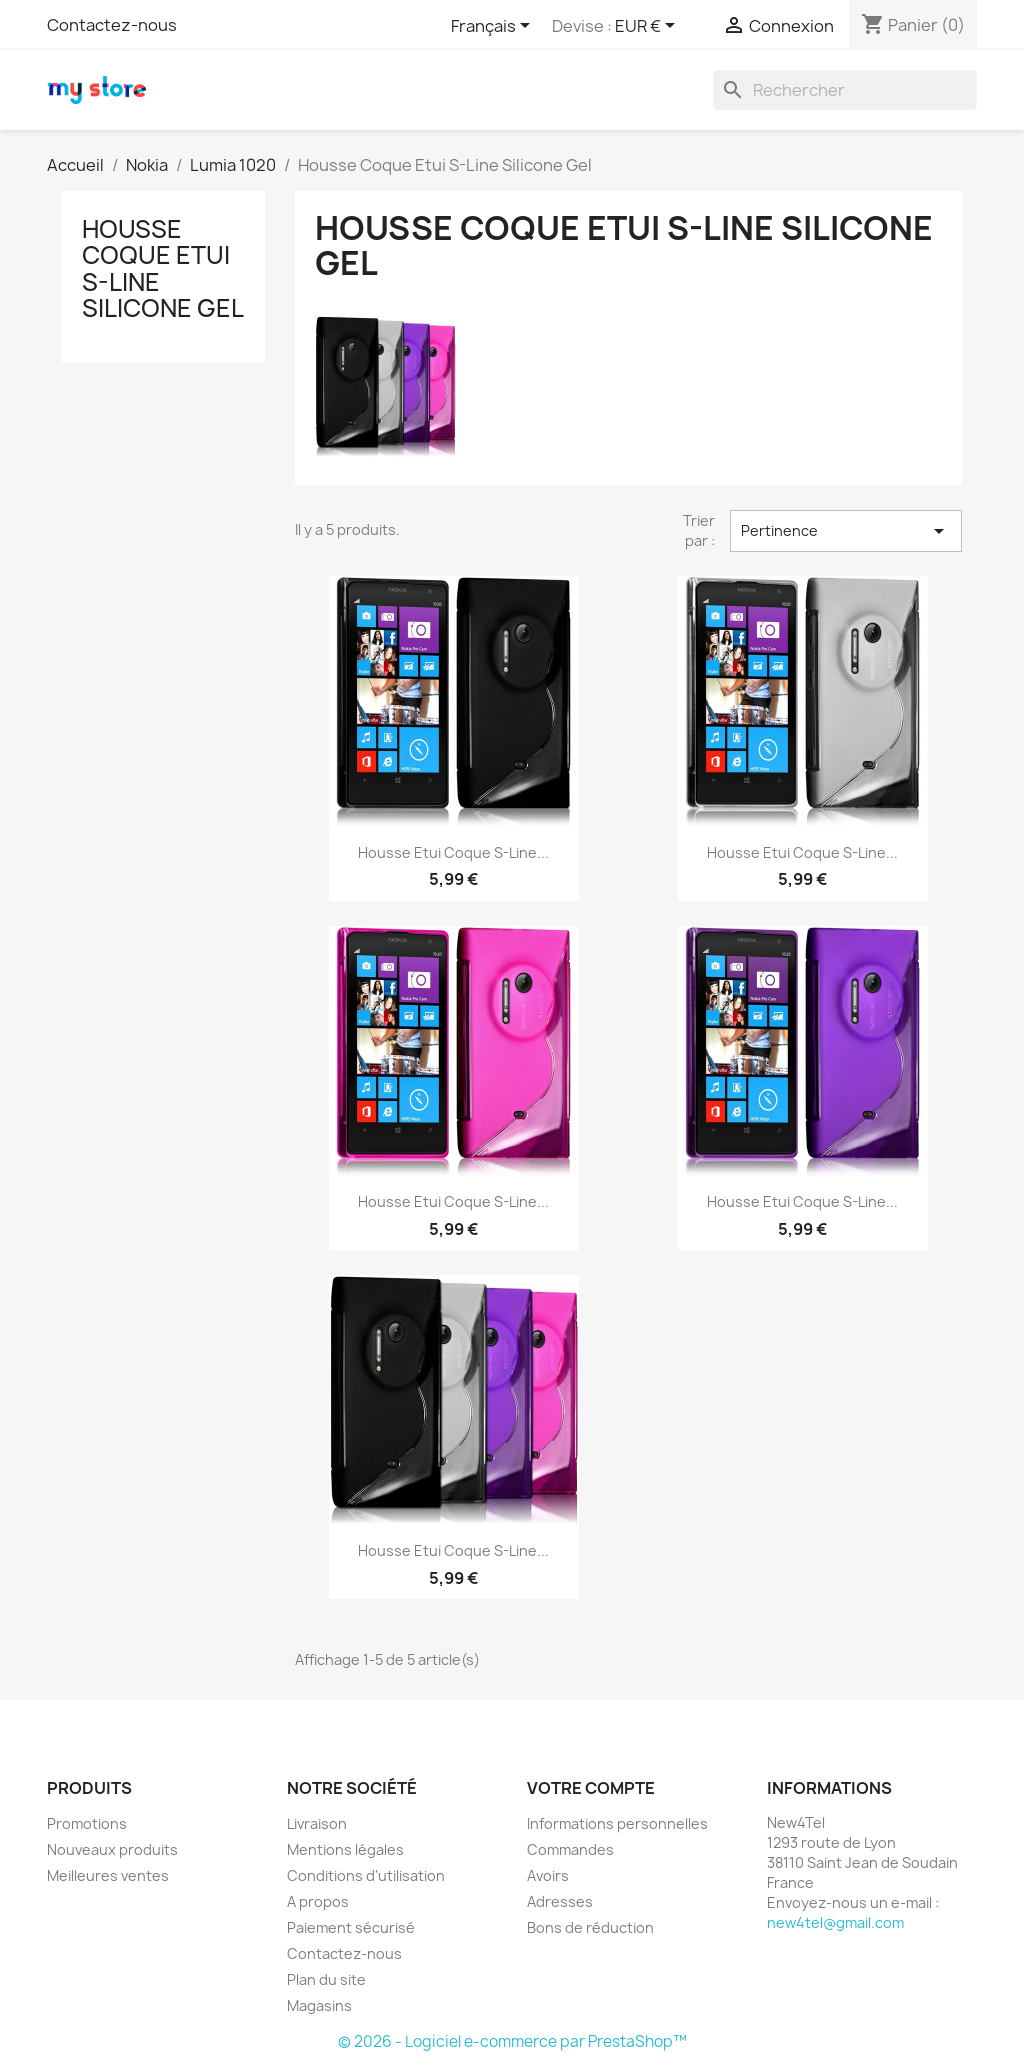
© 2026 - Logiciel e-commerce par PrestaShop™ (512, 2041)
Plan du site (326, 1979)
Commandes (570, 1849)
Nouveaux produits (112, 1849)
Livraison (317, 1823)
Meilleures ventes (108, 1875)
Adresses (560, 1901)
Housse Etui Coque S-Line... (453, 852)
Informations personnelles (617, 1823)
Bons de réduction (590, 1927)
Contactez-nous (112, 25)
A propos (318, 1901)
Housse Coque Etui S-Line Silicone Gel (163, 268)
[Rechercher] (845, 90)
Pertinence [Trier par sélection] (846, 531)
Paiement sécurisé (351, 1927)
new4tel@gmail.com (835, 1922)
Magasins (319, 2005)
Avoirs (548, 1875)
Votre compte (591, 1788)
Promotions (87, 1823)
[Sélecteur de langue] (494, 27)
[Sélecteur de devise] (648, 27)
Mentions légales (345, 1849)
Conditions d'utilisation (366, 1875)
